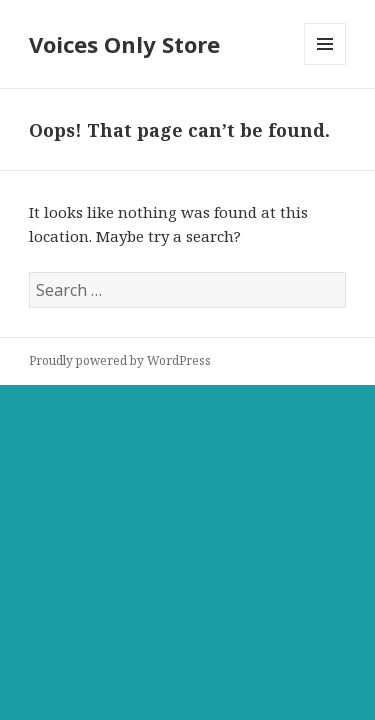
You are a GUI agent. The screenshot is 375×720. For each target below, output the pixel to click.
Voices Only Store (124, 44)
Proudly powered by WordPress (120, 360)
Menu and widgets (325, 64)
